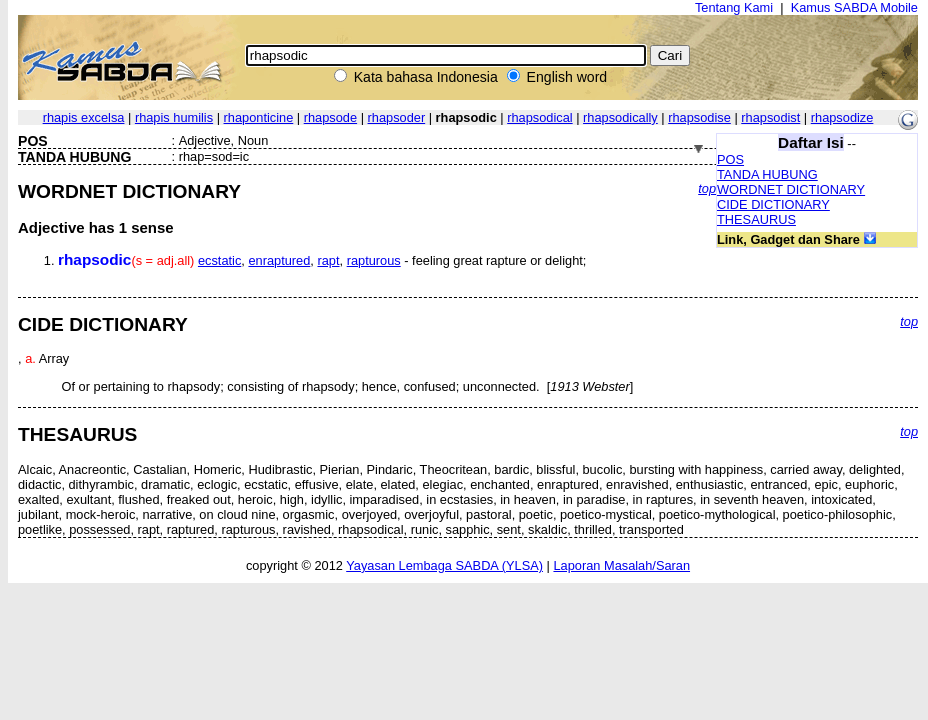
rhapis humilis (174, 117)
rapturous (374, 260)
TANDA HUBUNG (767, 174)
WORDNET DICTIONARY (791, 189)
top (707, 188)
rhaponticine (259, 117)
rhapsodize (842, 117)
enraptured (279, 260)
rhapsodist (770, 117)
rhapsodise (699, 117)
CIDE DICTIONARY (773, 204)
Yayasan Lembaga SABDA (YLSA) (444, 565)
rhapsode (330, 117)
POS (730, 159)
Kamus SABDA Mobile (854, 7)
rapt (328, 260)
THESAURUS (756, 219)
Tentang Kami (734, 7)
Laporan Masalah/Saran (621, 565)
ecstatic (219, 260)
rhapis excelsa (84, 117)
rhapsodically (620, 117)
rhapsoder (397, 117)
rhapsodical (539, 117)
